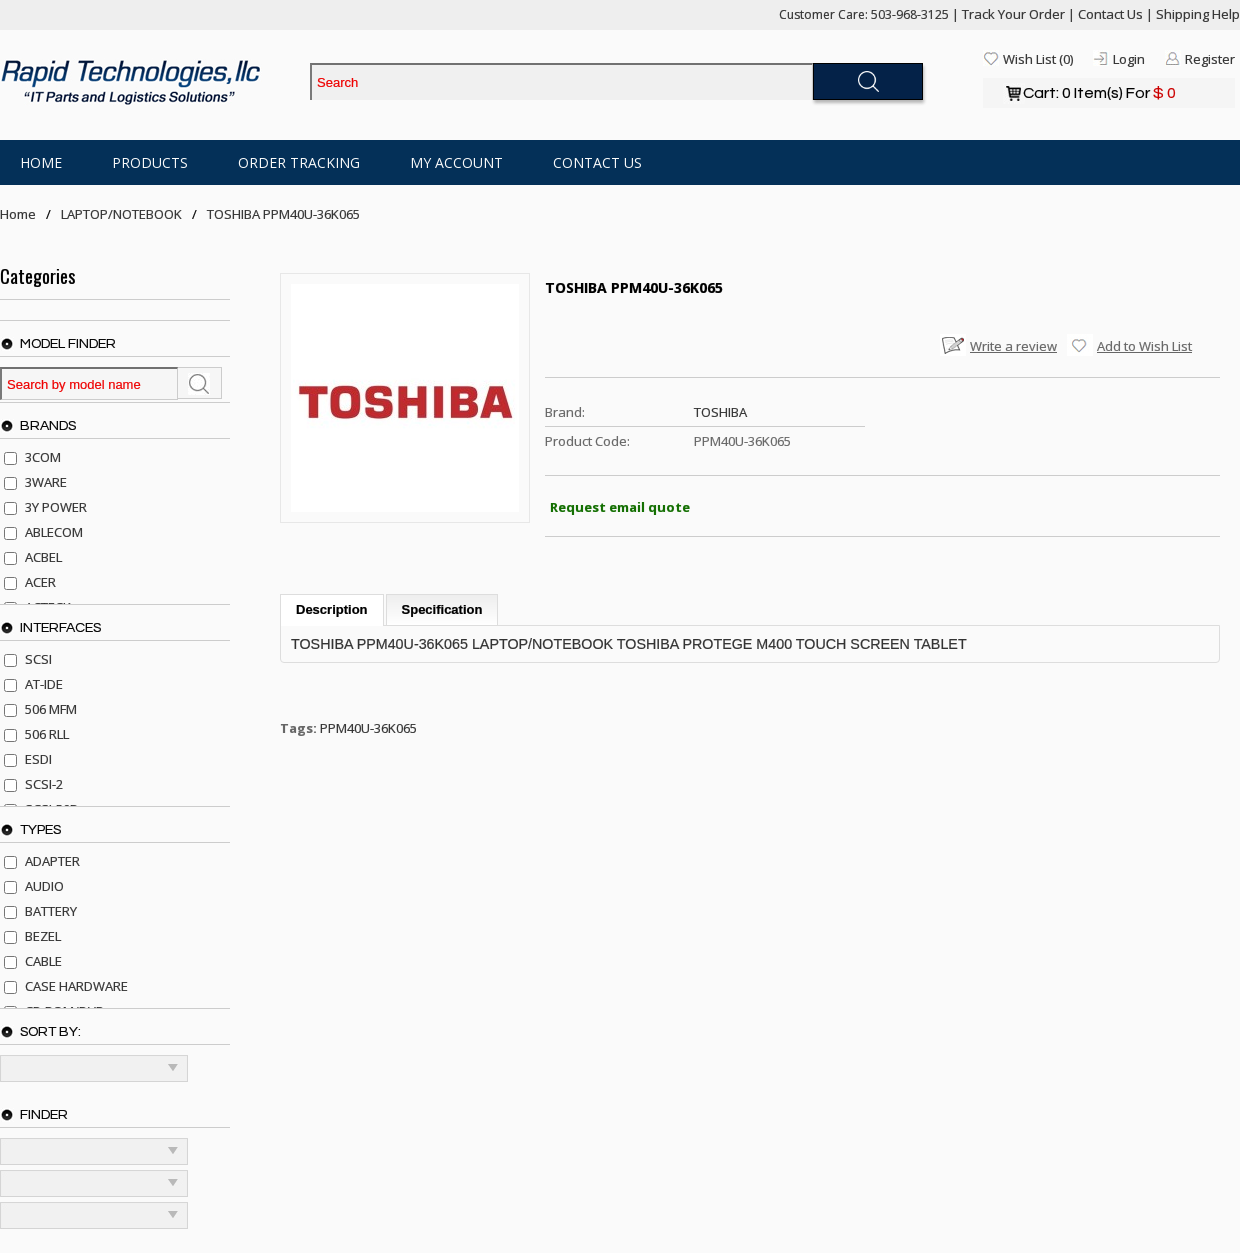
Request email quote (620, 507)
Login (1129, 59)
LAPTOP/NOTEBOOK (121, 214)
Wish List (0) (1038, 59)
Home (41, 162)
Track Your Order (1013, 14)
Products (150, 162)
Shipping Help (1198, 14)
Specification (442, 609)
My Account (456, 162)
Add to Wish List (1144, 346)
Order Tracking (299, 162)
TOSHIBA (720, 412)
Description (332, 609)
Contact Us (1110, 14)
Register (1210, 59)
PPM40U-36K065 (368, 728)
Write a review (1013, 346)
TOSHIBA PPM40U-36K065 (283, 214)
